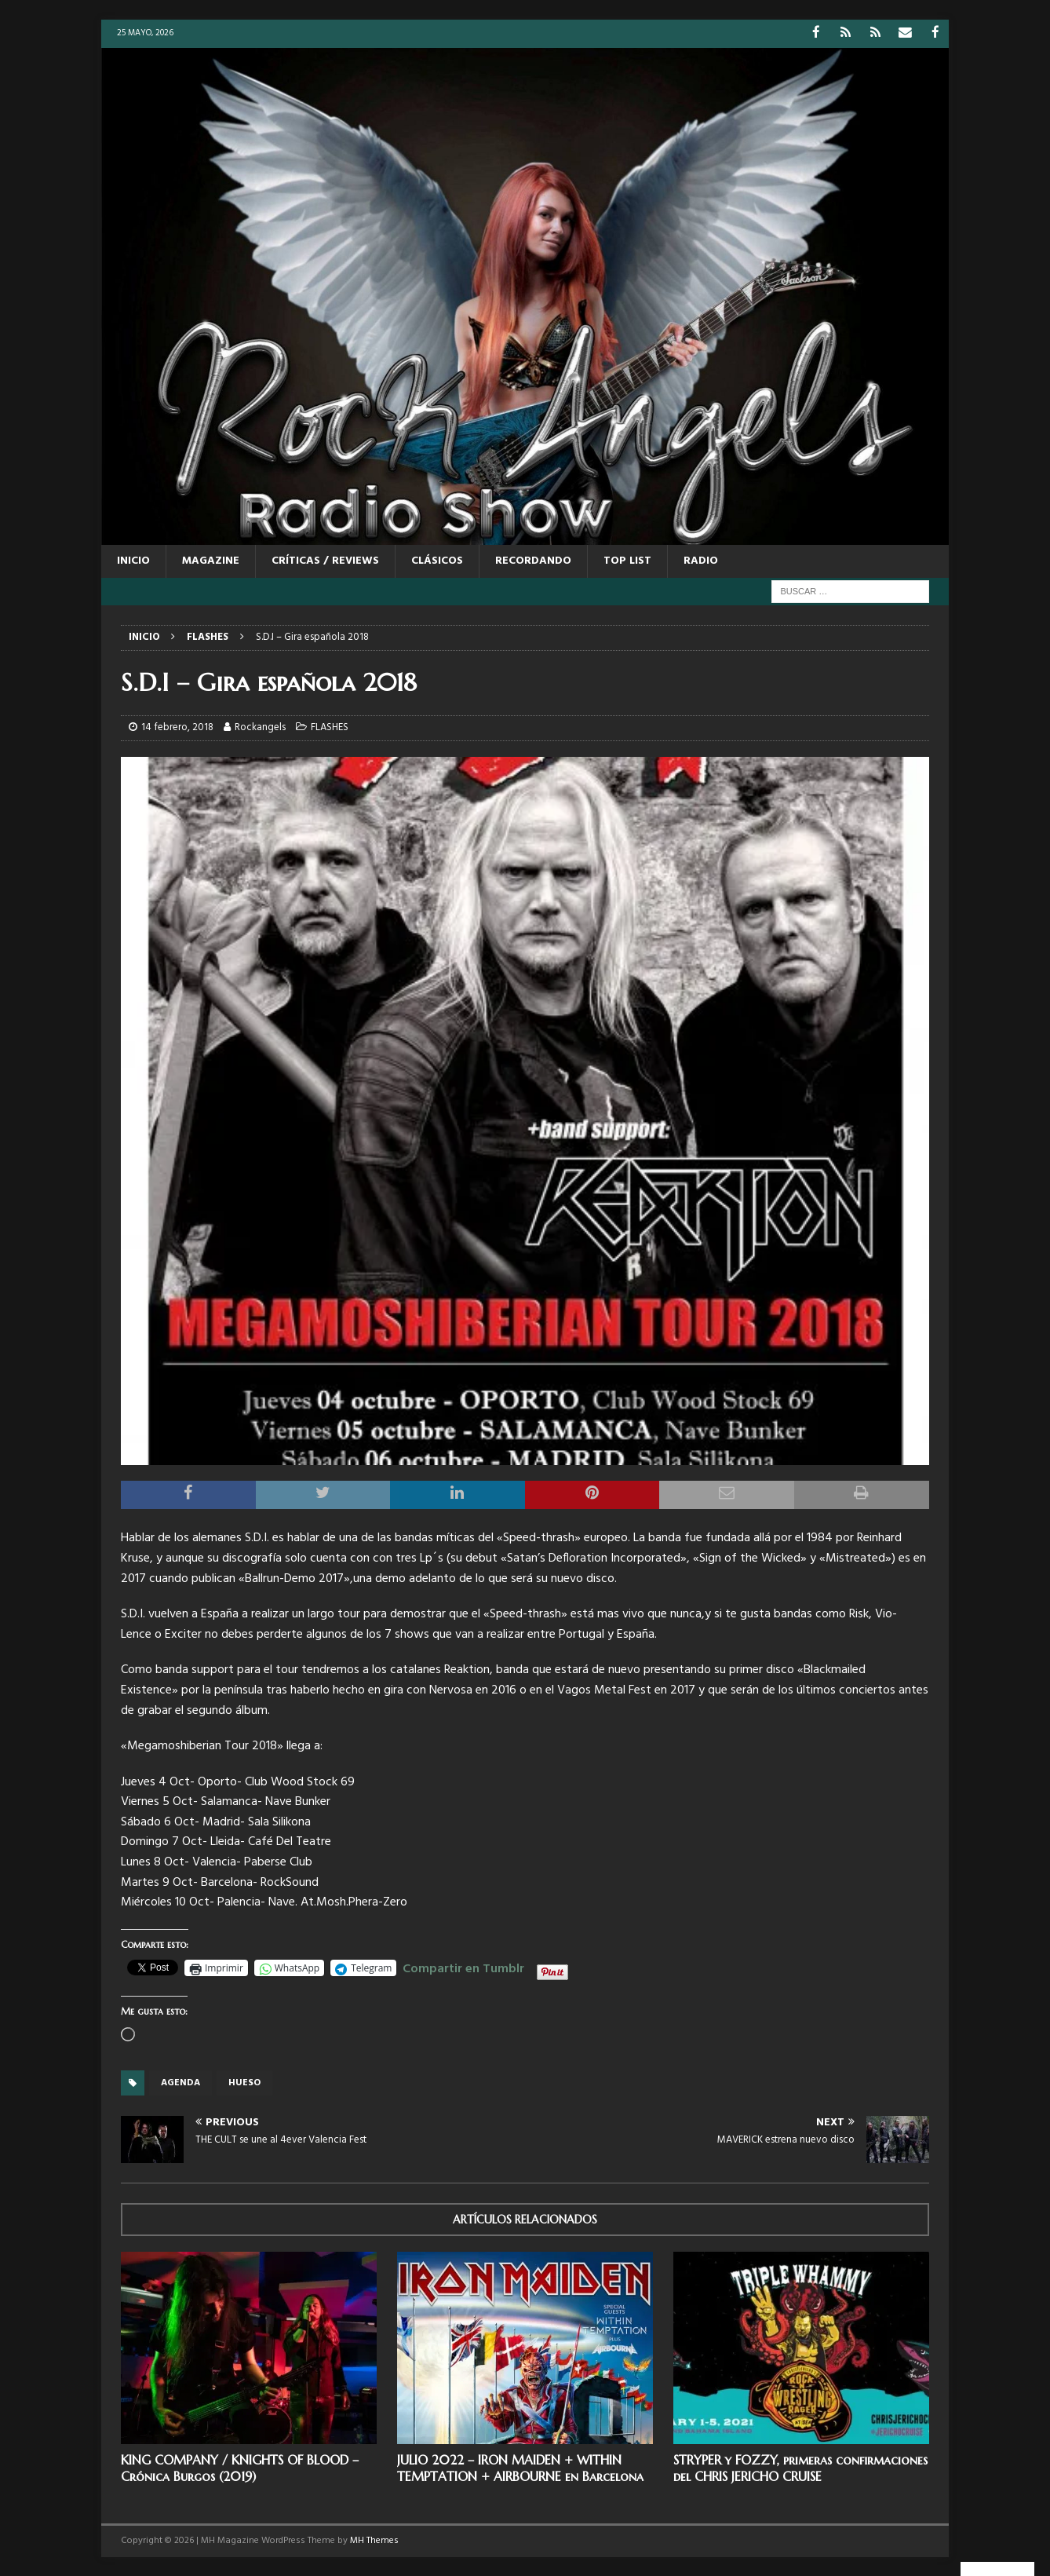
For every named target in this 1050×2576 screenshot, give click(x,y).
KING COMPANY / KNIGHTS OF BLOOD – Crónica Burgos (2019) (240, 2467)
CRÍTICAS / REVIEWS (325, 560)
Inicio (133, 560)
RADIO (701, 560)
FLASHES (329, 726)
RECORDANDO (533, 560)
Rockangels (260, 726)
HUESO (244, 2082)
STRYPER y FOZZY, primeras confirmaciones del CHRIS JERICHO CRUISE (800, 2467)
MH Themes (374, 2540)
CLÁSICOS (437, 560)
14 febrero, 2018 (177, 726)
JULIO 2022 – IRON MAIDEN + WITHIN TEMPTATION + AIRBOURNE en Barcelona (520, 2467)
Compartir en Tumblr (463, 1966)
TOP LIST (627, 560)
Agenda (180, 2082)
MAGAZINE (210, 560)
